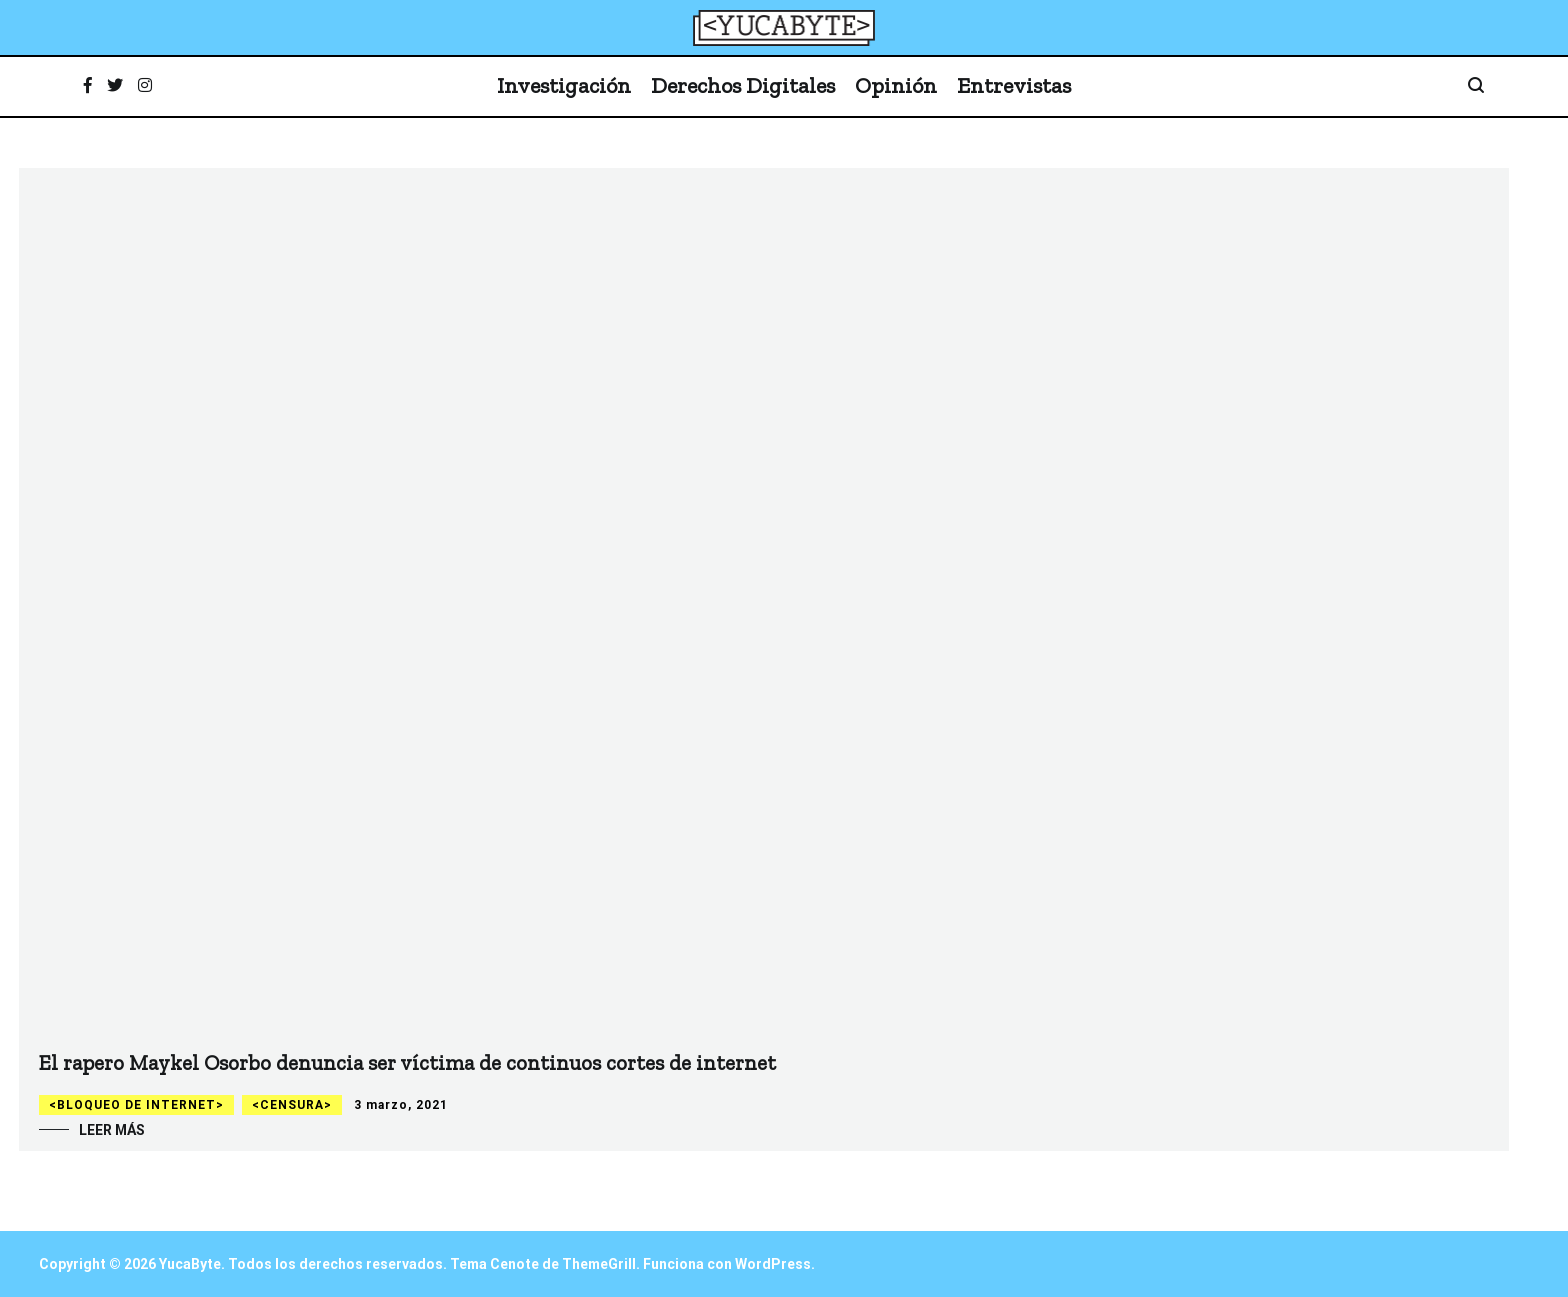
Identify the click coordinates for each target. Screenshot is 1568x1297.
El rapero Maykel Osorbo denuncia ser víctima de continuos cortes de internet (407, 1062)
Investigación (564, 85)
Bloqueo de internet (136, 1105)
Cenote (514, 1264)
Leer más (112, 1130)
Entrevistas (1014, 85)
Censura (292, 1105)
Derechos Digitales (743, 85)
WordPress (773, 1264)
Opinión (896, 85)
